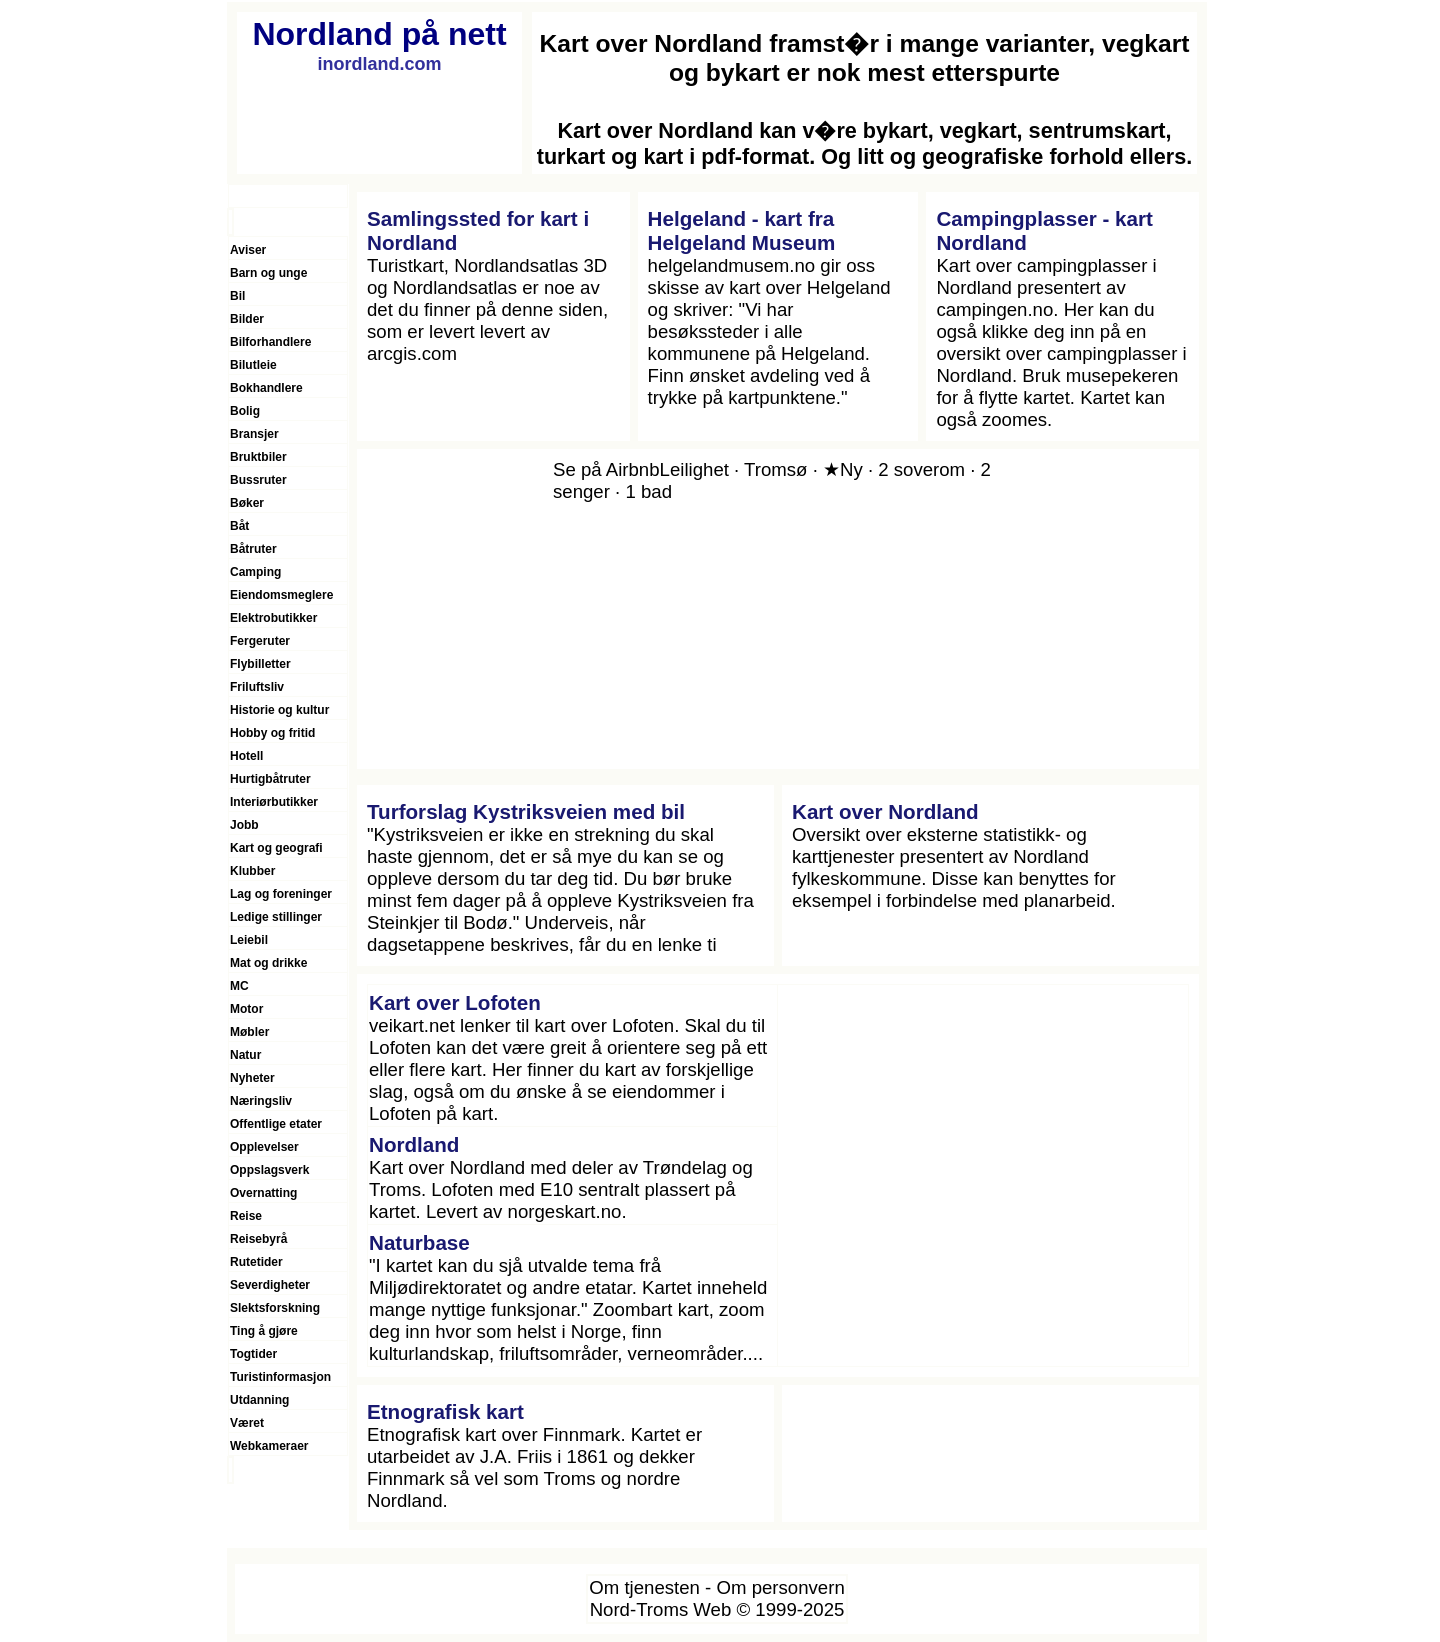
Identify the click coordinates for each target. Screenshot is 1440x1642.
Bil (237, 296)
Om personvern (780, 1587)
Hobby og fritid (272, 733)
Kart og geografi (276, 848)
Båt (239, 526)
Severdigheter (270, 1285)
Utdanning (259, 1400)
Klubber (252, 871)
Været (247, 1423)
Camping (255, 572)
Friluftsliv (257, 687)
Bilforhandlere (270, 342)
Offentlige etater (276, 1124)
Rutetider (256, 1262)
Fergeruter (260, 641)
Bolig (245, 411)
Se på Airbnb (606, 469)
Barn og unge (268, 273)
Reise (246, 1216)
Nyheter (252, 1078)
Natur (245, 1055)
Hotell (246, 756)
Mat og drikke (268, 963)
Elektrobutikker (273, 618)
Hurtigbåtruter (270, 779)
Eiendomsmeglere (281, 595)
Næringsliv (261, 1101)
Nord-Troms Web (661, 1609)
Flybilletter (260, 664)
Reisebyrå (258, 1239)
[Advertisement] (983, 1176)
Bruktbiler (258, 457)
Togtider (253, 1354)
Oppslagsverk (269, 1170)
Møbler (249, 1032)
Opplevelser (264, 1147)
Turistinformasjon (280, 1377)
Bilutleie (253, 365)
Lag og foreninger (281, 894)
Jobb (244, 825)
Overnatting (263, 1193)
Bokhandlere (266, 388)
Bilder (247, 319)
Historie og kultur (279, 710)
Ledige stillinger (276, 917)
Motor (246, 1009)
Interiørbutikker (274, 802)
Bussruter (258, 480)
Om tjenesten (644, 1587)
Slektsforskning (275, 1308)
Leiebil (249, 940)
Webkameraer (269, 1446)
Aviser (248, 250)
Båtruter (253, 549)
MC (239, 986)
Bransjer (254, 434)
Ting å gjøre (264, 1331)
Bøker (247, 503)
